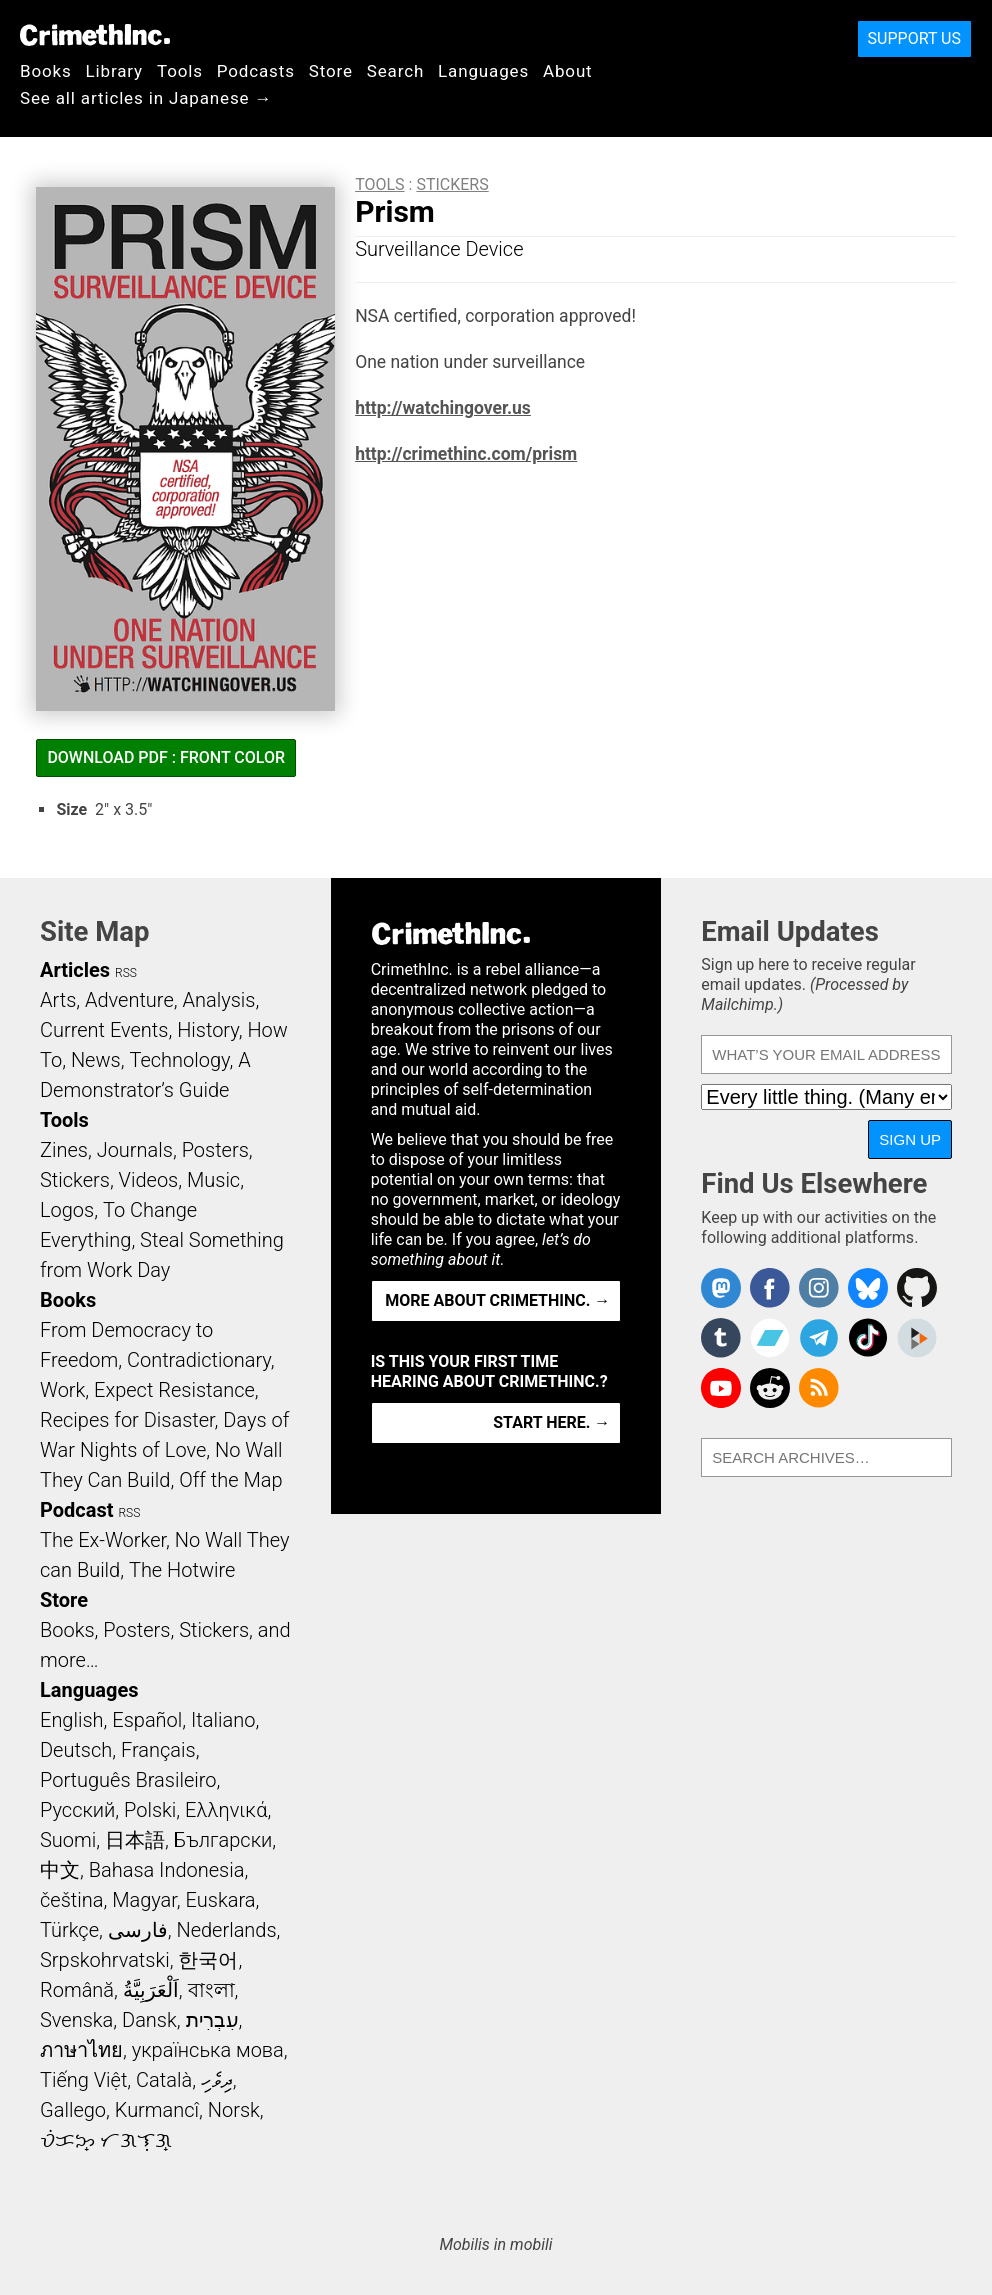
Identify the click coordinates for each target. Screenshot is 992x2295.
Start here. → (551, 1422)
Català (164, 2080)
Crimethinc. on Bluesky (868, 1288)
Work (62, 1390)
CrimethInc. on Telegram (819, 1338)
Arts (58, 1000)
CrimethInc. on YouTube (721, 1388)
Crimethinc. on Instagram (819, 1288)
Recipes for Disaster (127, 1420)
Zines (64, 1150)
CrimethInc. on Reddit (770, 1388)
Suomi (68, 1840)
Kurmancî (157, 2110)
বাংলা (211, 1990)
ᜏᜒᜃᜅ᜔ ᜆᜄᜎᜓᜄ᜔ (106, 2140)
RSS (126, 973)
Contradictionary (199, 1360)
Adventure (129, 1000)
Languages (483, 71)
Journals (135, 1150)
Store (331, 71)
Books (46, 71)
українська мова (208, 2050)
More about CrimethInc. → (497, 1300)
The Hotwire (182, 1570)
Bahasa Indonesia (167, 1870)
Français (158, 1750)
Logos (67, 1210)
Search (395, 71)
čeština (71, 1900)
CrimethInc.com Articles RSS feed (819, 1388)
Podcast (76, 1510)
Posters (215, 1150)
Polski (150, 1810)
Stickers (452, 184)
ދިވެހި (217, 2080)
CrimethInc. (95, 35)
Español (147, 1720)
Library (114, 71)
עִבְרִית (212, 2020)
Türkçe (69, 1930)
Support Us (914, 38)
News (96, 1060)
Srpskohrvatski (105, 1960)
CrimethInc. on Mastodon (721, 1288)
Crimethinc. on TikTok (868, 1338)
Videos (149, 1180)
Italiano (223, 1720)
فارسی (138, 1930)
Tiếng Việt (83, 2080)
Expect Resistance (174, 1390)
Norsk (234, 2110)
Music (213, 1180)
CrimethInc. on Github (917, 1288)
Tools (180, 71)
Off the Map (230, 1480)
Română (77, 1990)
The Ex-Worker (103, 1540)
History (208, 1030)
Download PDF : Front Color (166, 757)
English (72, 1720)
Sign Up (910, 1139)
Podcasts (256, 71)
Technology (179, 1060)
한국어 (208, 1960)
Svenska (76, 2020)
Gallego (73, 2110)
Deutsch (76, 1750)
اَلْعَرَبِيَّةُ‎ (151, 1990)
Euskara (221, 1900)
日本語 (135, 1840)
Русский (77, 1810)
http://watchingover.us (443, 408)
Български (223, 1840)
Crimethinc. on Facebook (770, 1288)
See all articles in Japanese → (146, 98)
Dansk (149, 2020)
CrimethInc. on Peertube (917, 1338)
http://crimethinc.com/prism (466, 454)
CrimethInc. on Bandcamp (770, 1338)
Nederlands (226, 1930)
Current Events (104, 1030)
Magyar (144, 1900)
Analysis (218, 1000)
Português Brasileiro (128, 1780)
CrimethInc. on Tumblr (721, 1338)
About (568, 71)
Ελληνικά (226, 1810)
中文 (60, 1870)
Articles (75, 970)
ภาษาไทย (81, 2050)
